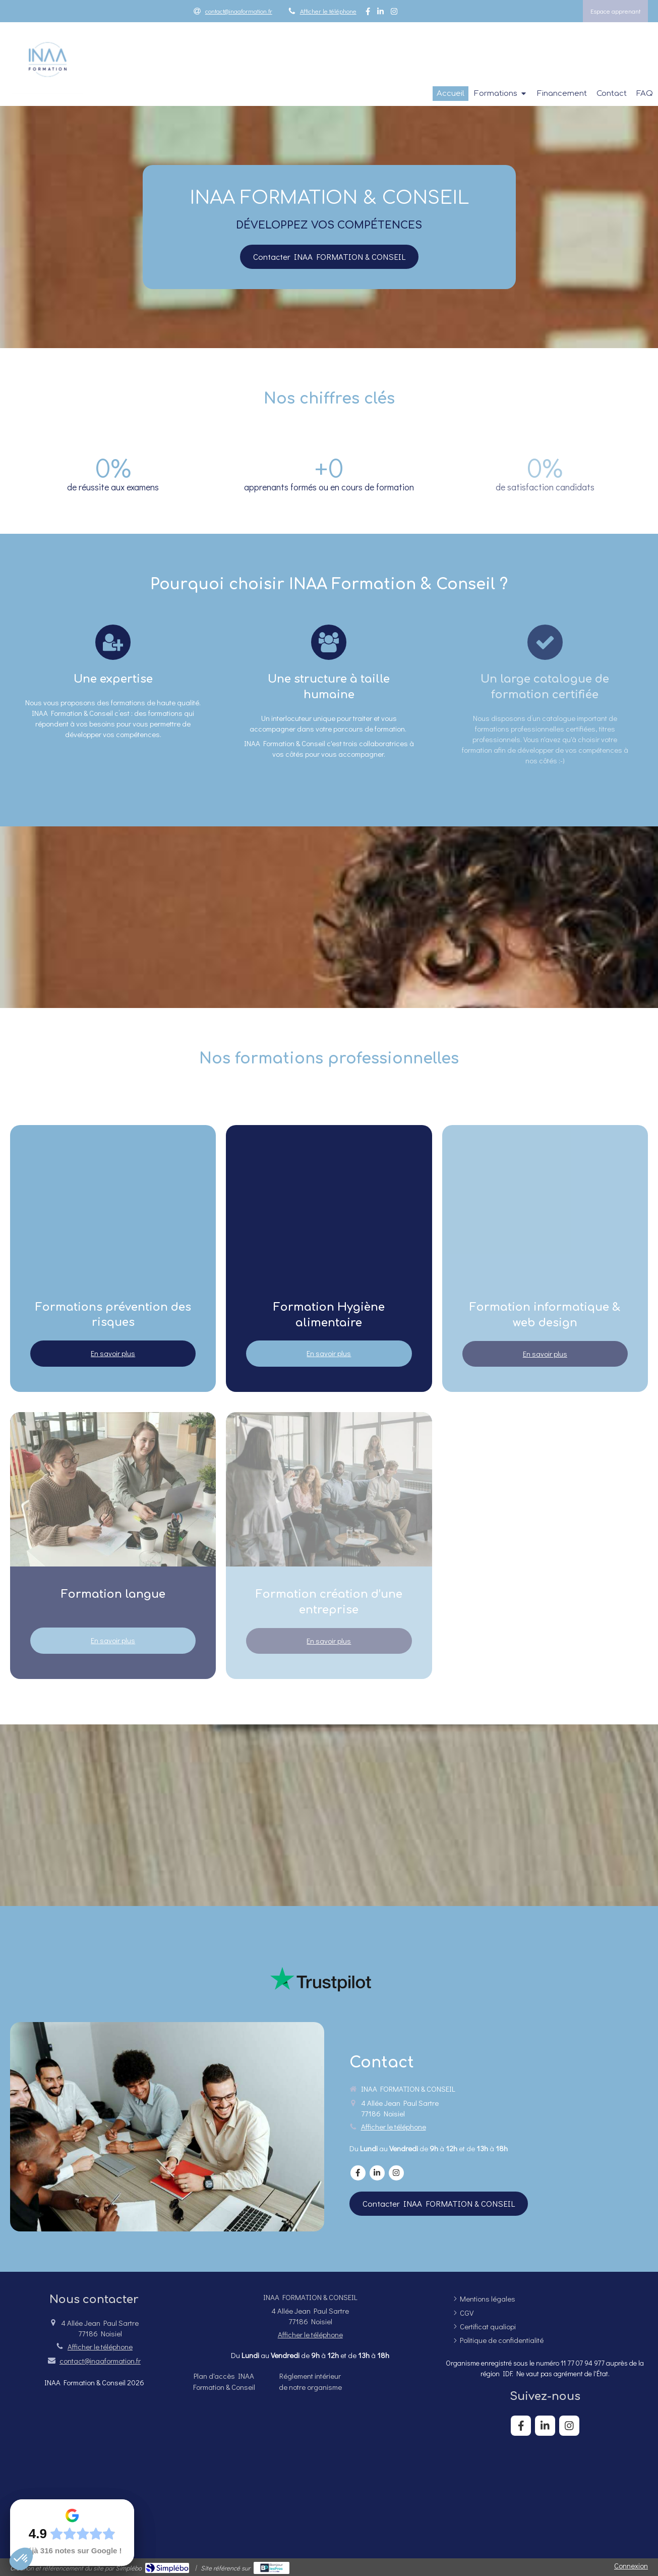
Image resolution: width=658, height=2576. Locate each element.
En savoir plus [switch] (113, 1353)
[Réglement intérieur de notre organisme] (310, 2381)
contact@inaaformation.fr (100, 2361)
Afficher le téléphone (328, 11)
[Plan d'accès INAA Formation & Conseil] (224, 2381)
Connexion (631, 2565)
